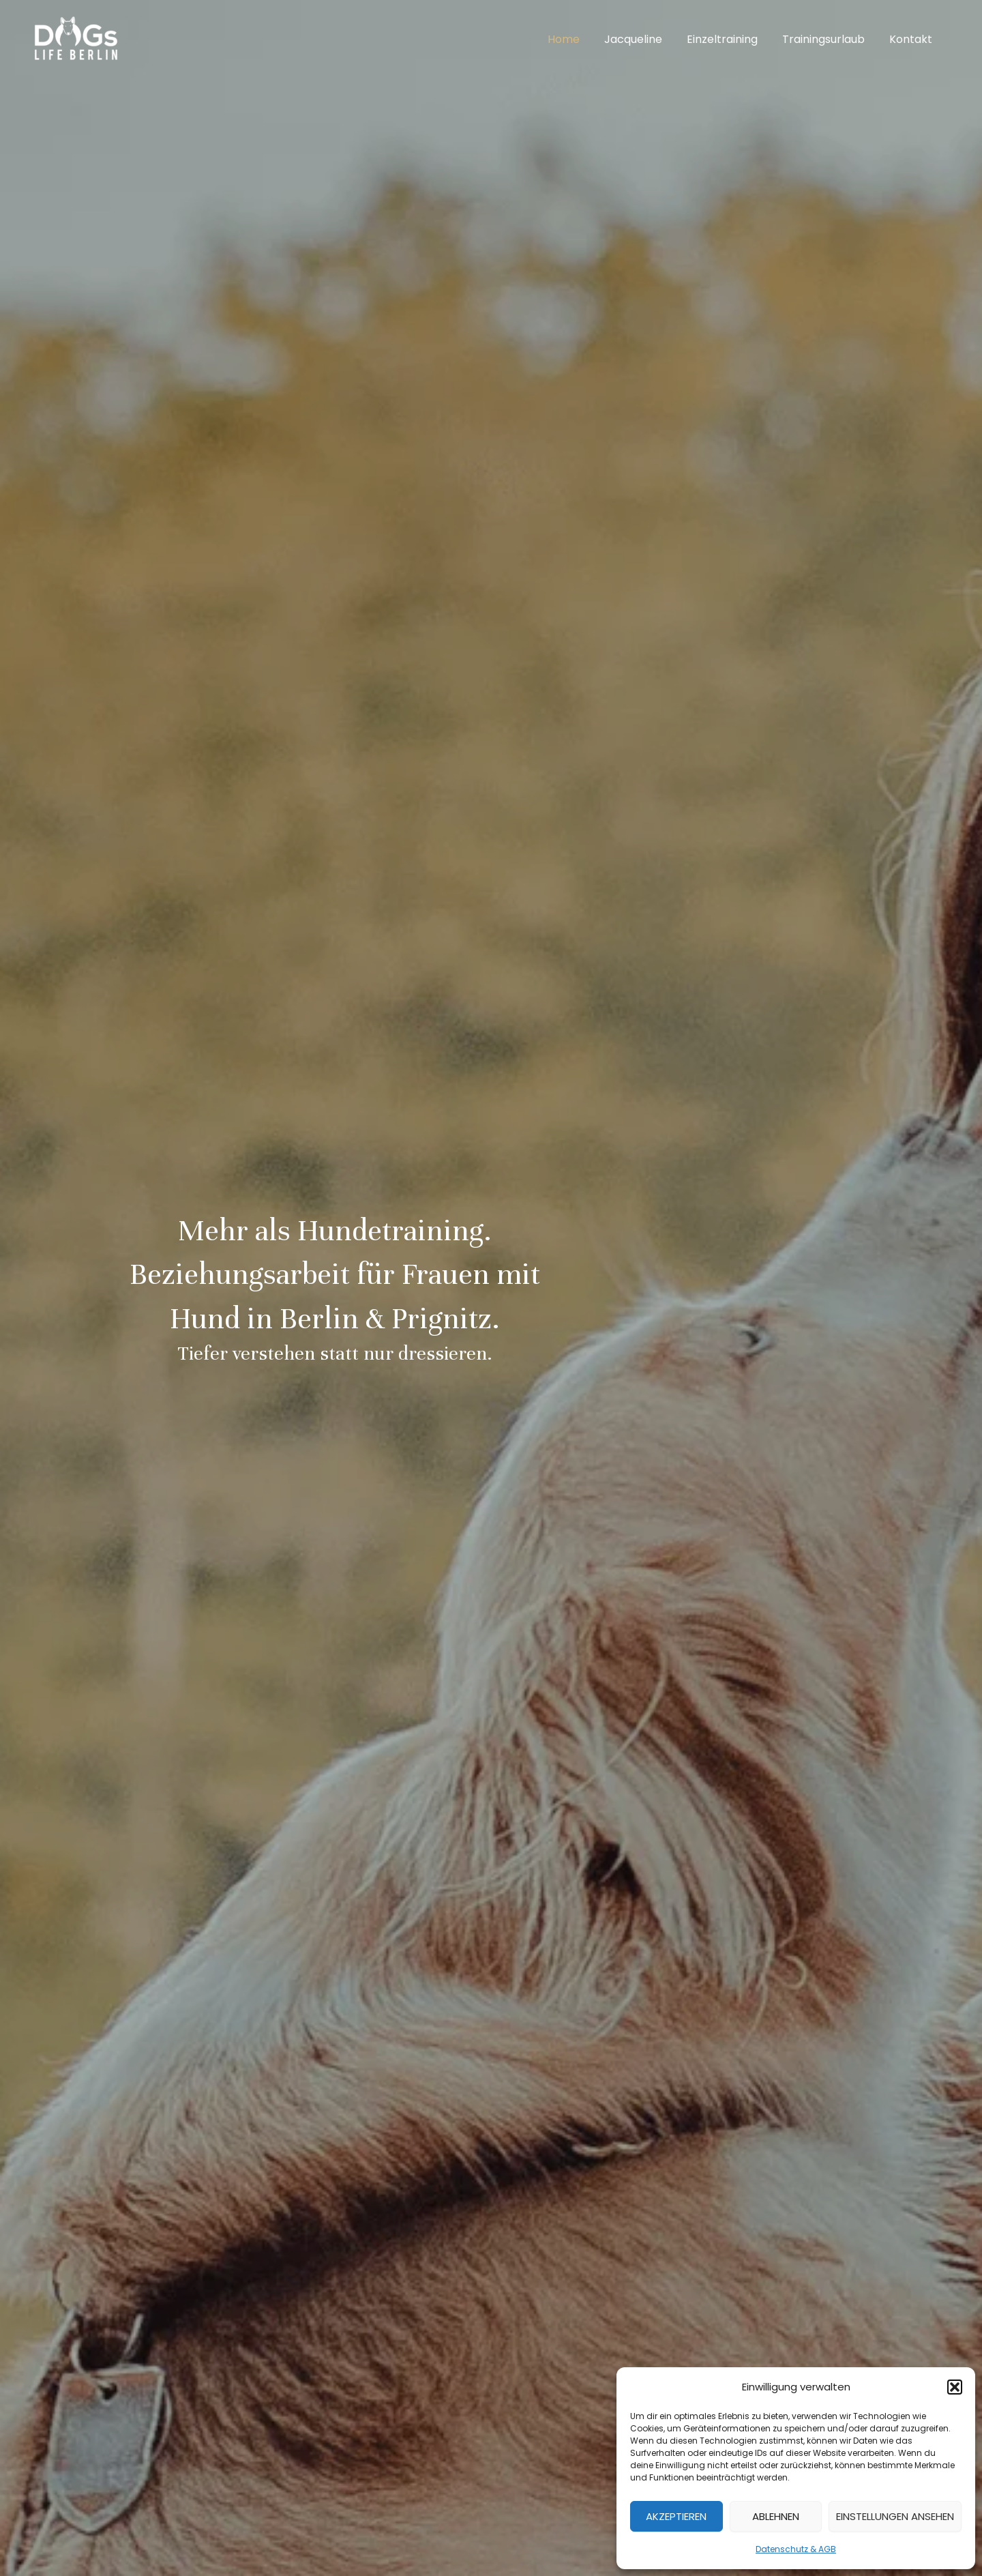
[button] (955, 2387)
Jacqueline (643, 39)
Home (576, 39)
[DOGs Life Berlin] (75, 38)
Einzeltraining (729, 39)
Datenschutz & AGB (796, 2549)
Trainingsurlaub (827, 39)
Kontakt (912, 39)
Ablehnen (775, 2516)
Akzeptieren (676, 2516)
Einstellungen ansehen (895, 2516)
